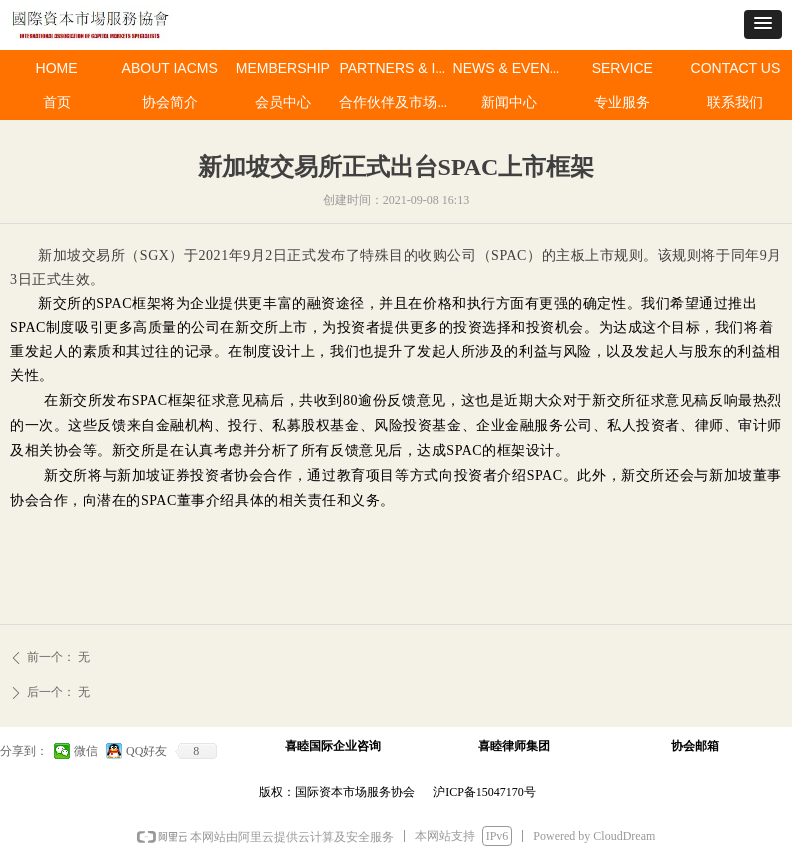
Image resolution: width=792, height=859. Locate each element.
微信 (86, 751)
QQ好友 (146, 751)
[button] (763, 24)
